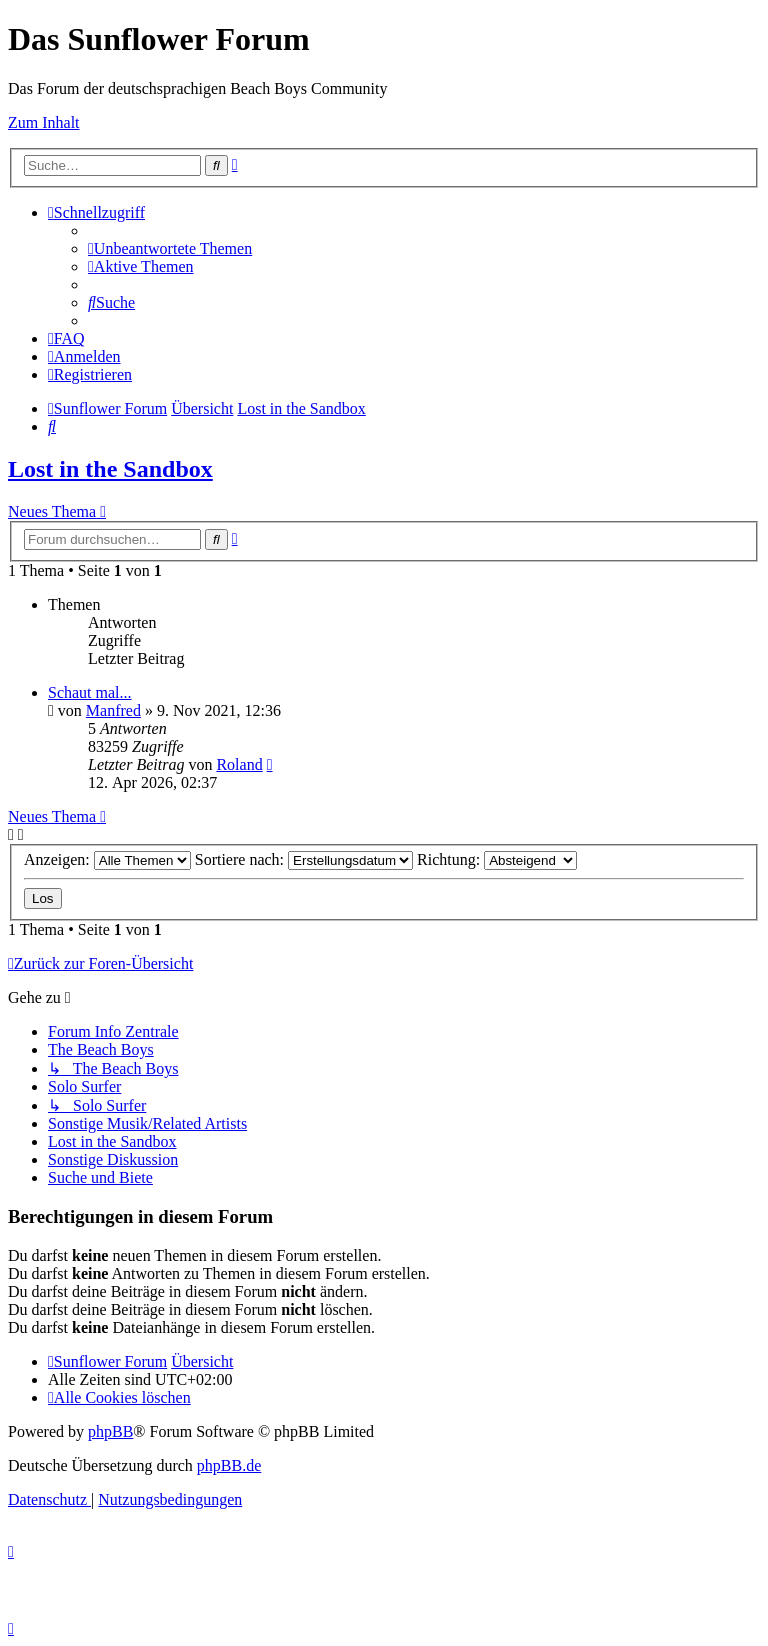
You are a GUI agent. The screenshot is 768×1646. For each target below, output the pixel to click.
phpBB (110, 1431)
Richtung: (497, 859)
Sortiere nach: (304, 859)
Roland (239, 764)
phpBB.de (229, 1465)
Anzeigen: (107, 859)
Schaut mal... (90, 692)
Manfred (113, 710)
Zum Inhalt (44, 122)
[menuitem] (170, 248)
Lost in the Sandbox (110, 469)
